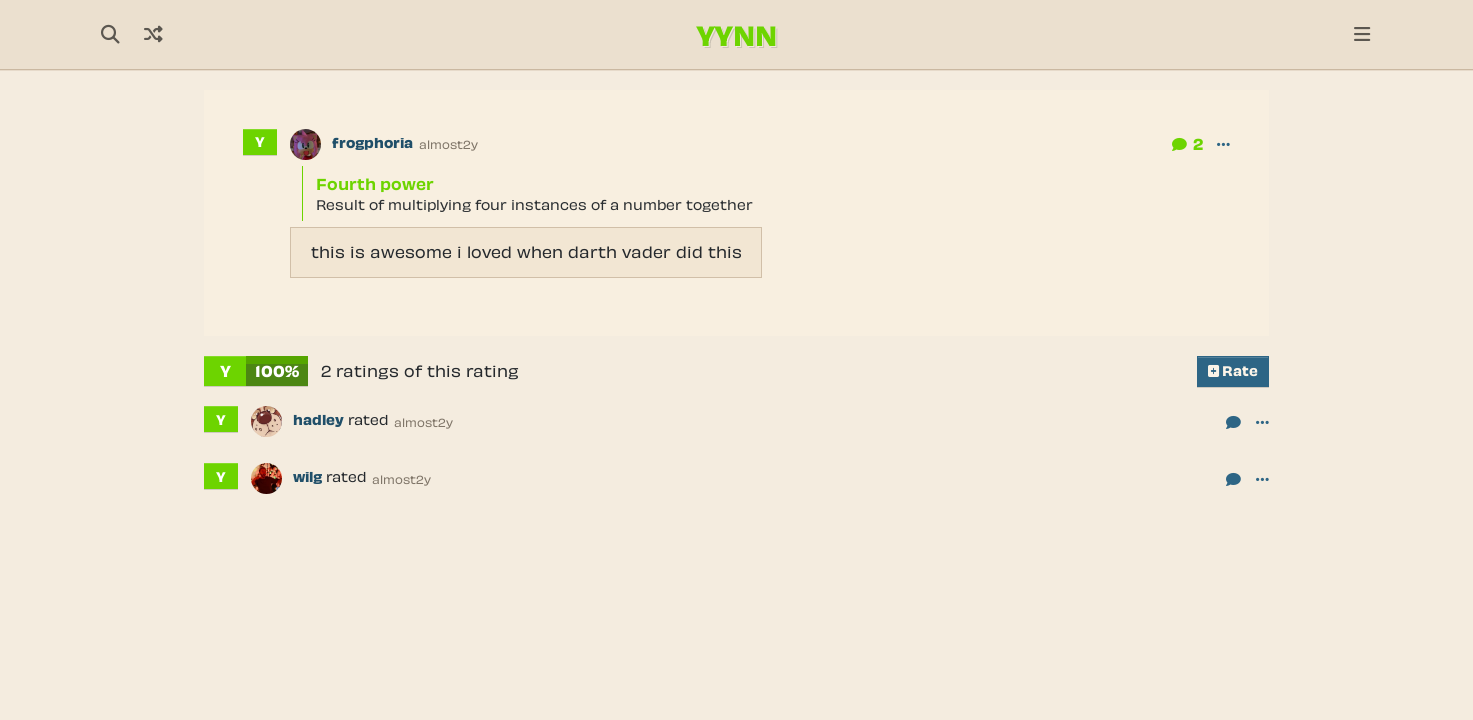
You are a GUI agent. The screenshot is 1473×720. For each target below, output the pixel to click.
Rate (1233, 370)
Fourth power (375, 183)
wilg (307, 477)
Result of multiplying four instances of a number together (534, 204)
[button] (1223, 143)
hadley (318, 420)
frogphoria (372, 142)
